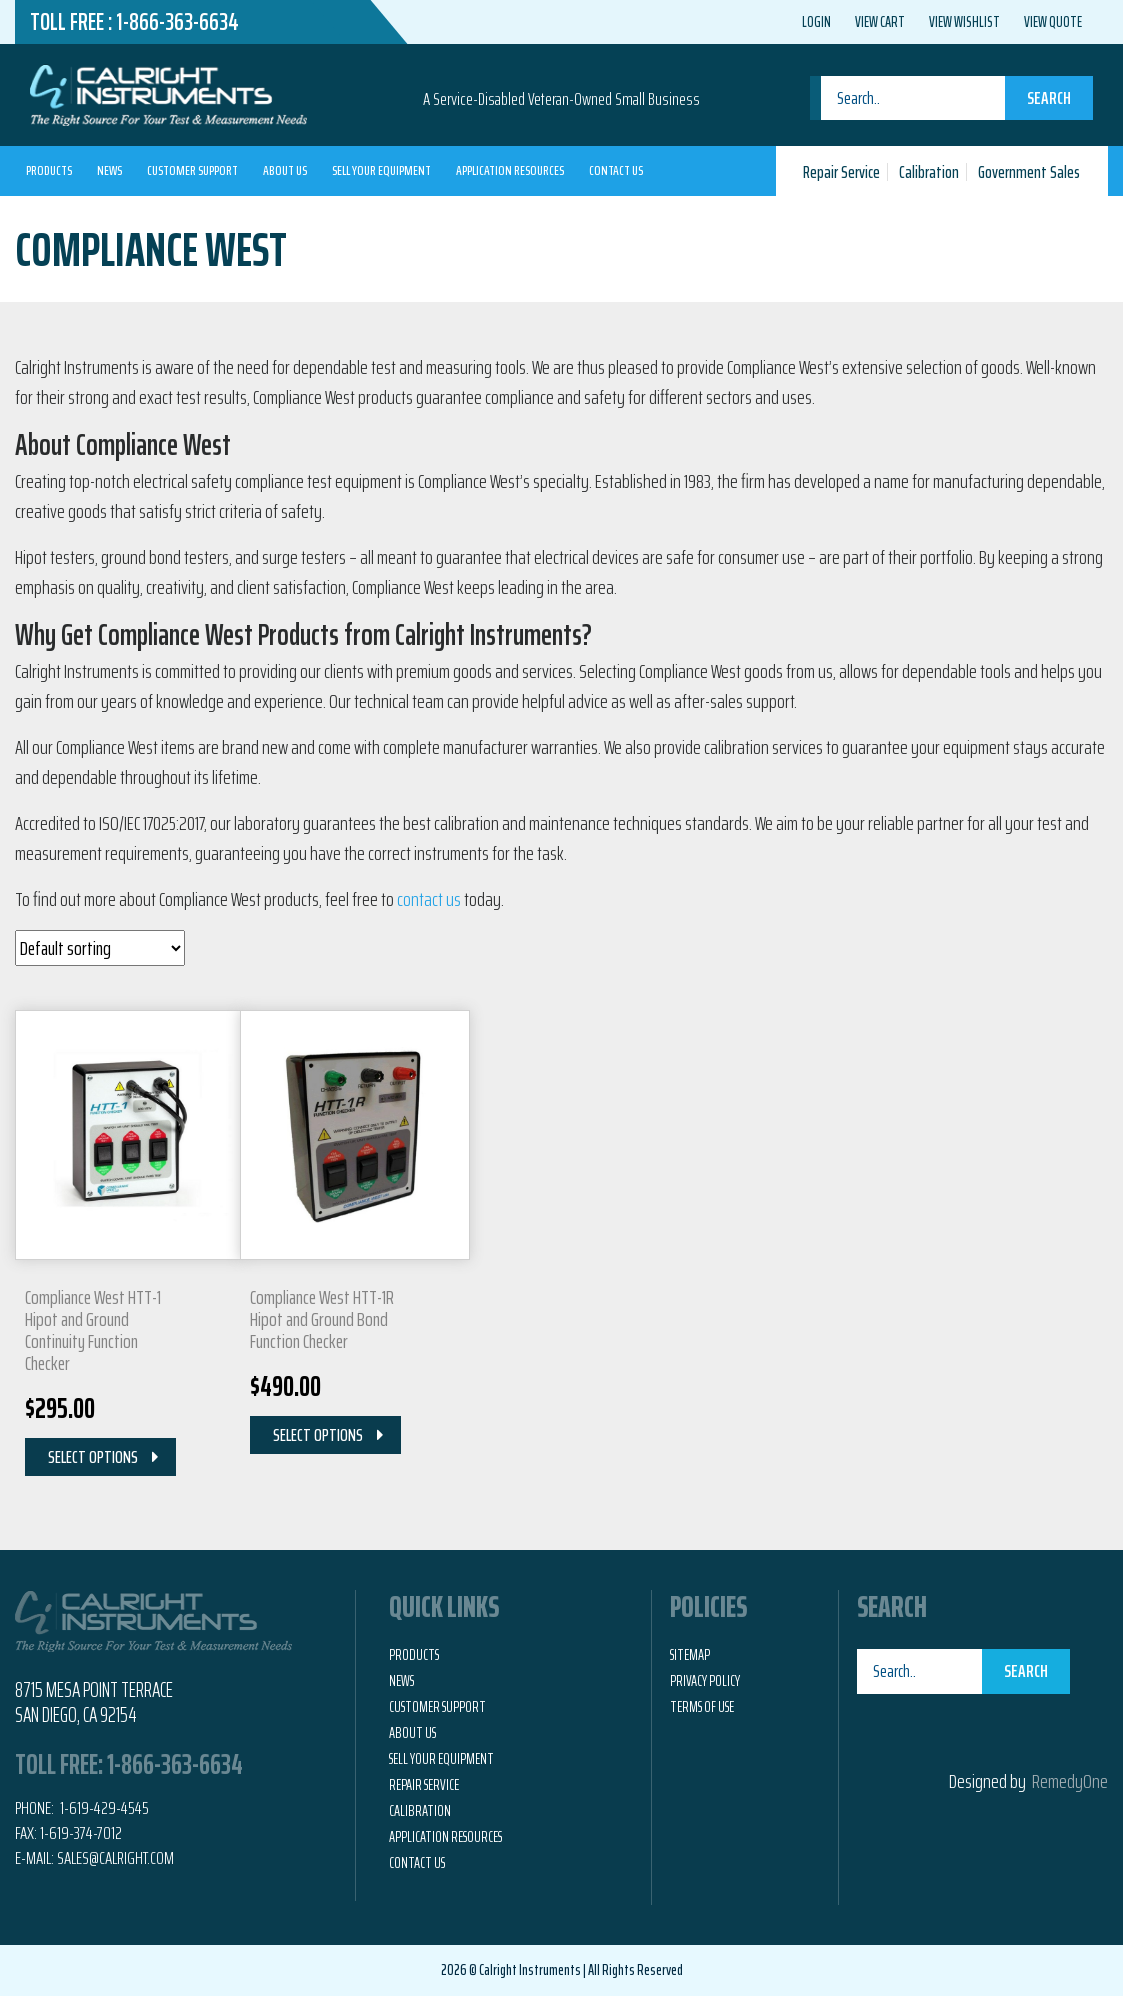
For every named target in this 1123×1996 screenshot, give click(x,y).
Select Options (93, 1457)
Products (49, 170)
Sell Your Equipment (381, 170)
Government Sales (1029, 172)
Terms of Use (702, 1707)
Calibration (929, 172)
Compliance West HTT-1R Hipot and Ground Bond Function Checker (322, 1319)
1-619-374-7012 (81, 1833)
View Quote (1053, 22)
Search (1049, 98)
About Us (285, 170)
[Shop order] (100, 948)
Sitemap (690, 1655)
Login (816, 22)
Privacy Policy (705, 1681)
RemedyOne (1070, 1781)
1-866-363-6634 (177, 22)
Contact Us (616, 170)
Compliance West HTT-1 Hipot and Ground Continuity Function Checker (93, 1330)
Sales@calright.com (115, 1858)
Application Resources (510, 170)
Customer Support (192, 170)
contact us (429, 899)
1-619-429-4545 (103, 1808)
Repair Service (841, 172)
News (109, 170)
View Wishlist (964, 22)
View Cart (880, 22)
